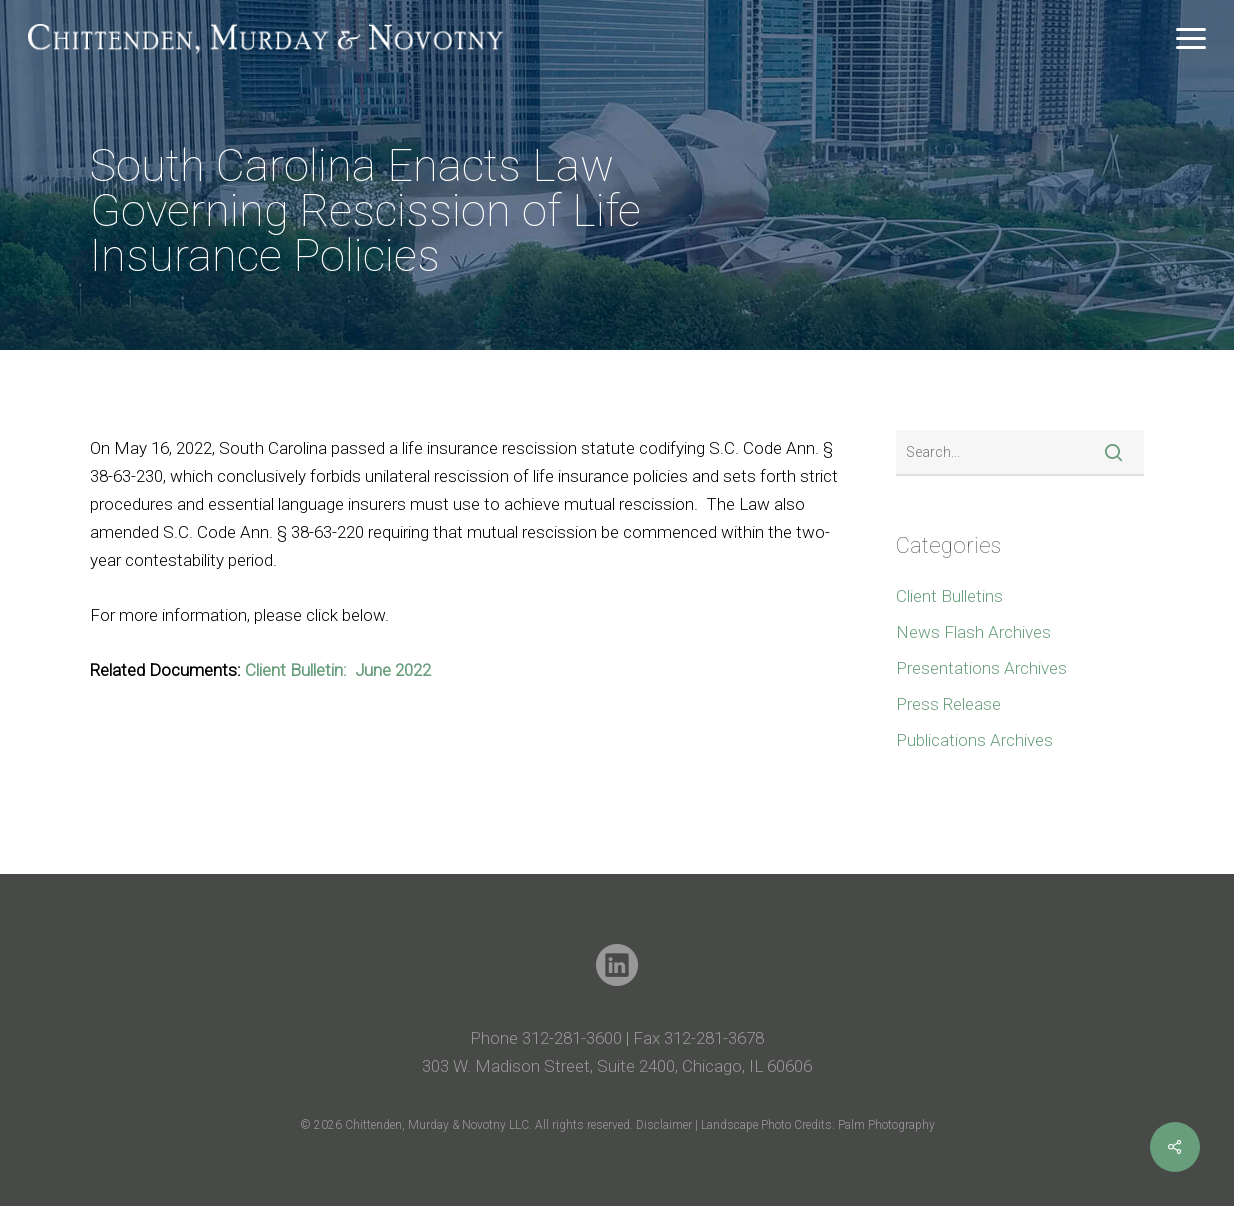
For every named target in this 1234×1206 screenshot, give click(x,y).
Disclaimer (665, 1125)
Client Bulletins (949, 596)
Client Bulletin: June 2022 (338, 670)
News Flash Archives (973, 632)
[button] (1191, 39)
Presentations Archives (981, 668)
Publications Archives (974, 740)
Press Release (948, 704)
